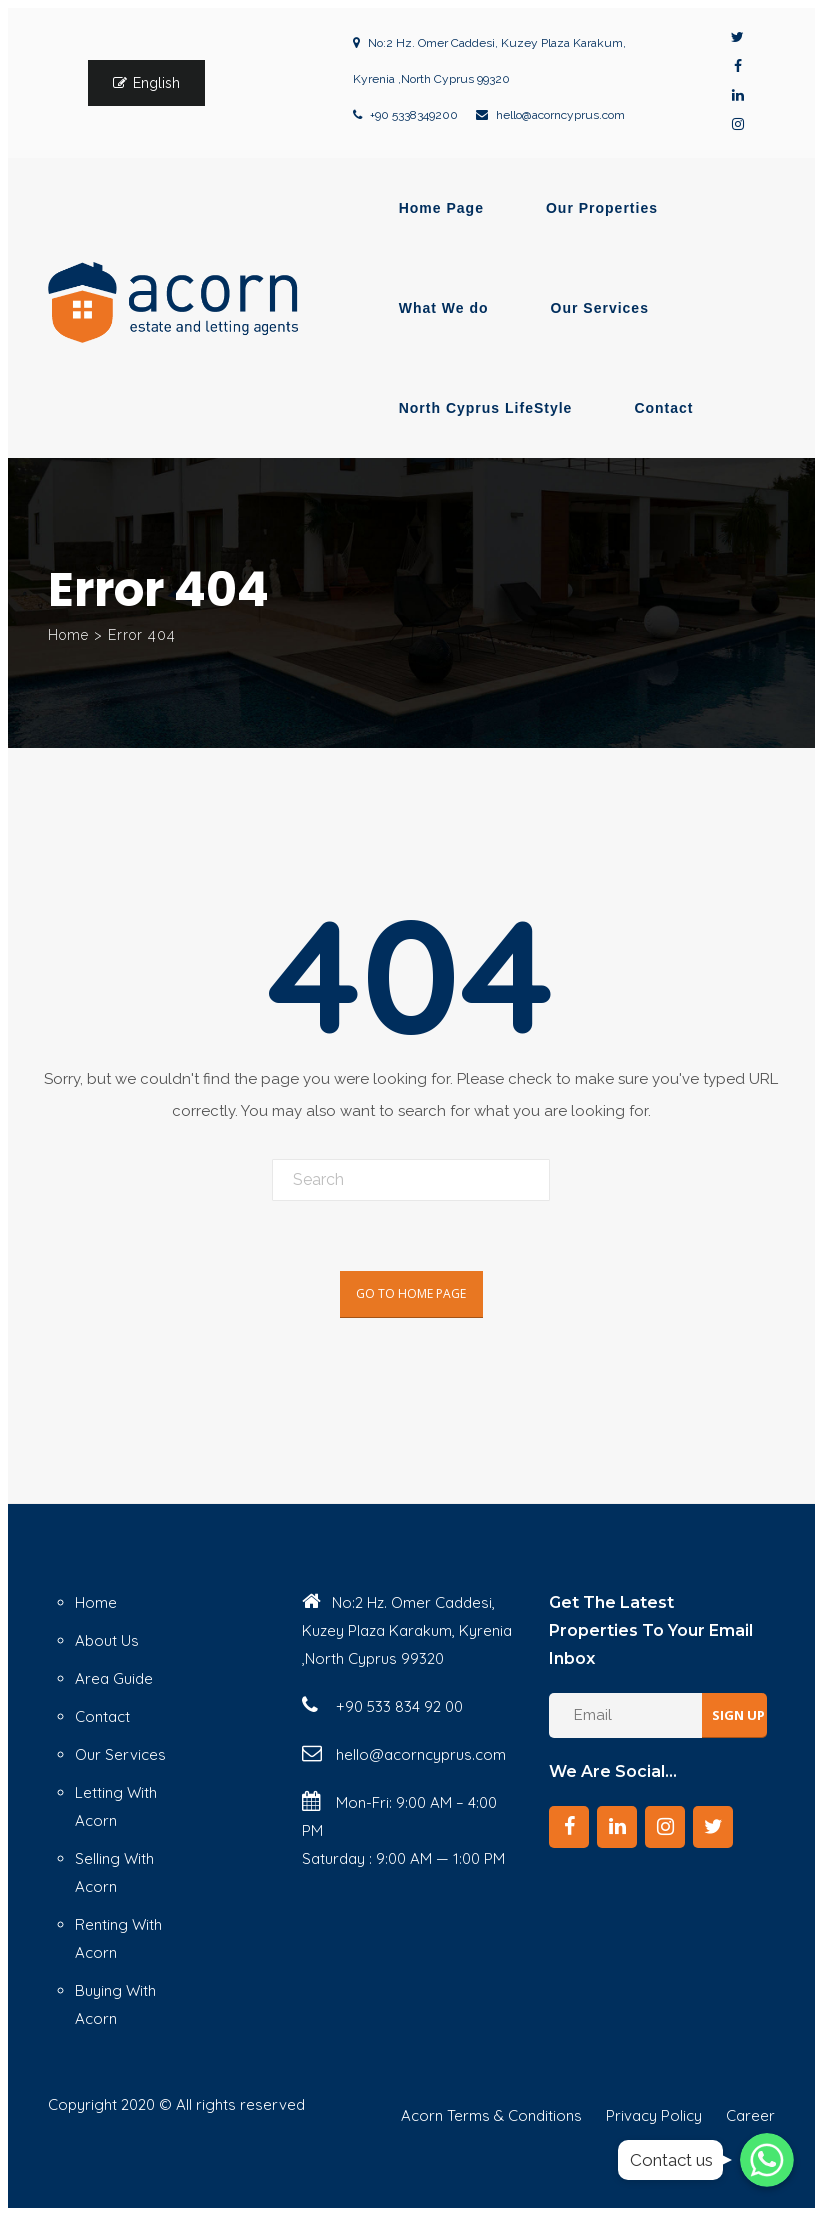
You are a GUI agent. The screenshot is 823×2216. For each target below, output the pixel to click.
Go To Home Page (411, 1293)
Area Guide (114, 1678)
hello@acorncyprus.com (560, 115)
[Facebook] (569, 1827)
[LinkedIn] (617, 1827)
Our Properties (602, 208)
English (156, 83)
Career (750, 2115)
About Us (107, 1640)
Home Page (441, 208)
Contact (663, 408)
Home (68, 635)
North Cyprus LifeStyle (486, 408)
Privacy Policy (654, 2115)
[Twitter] (713, 1827)
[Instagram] (665, 1827)
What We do (444, 308)
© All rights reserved (232, 2104)
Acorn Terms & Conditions (491, 2115)
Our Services (600, 308)
